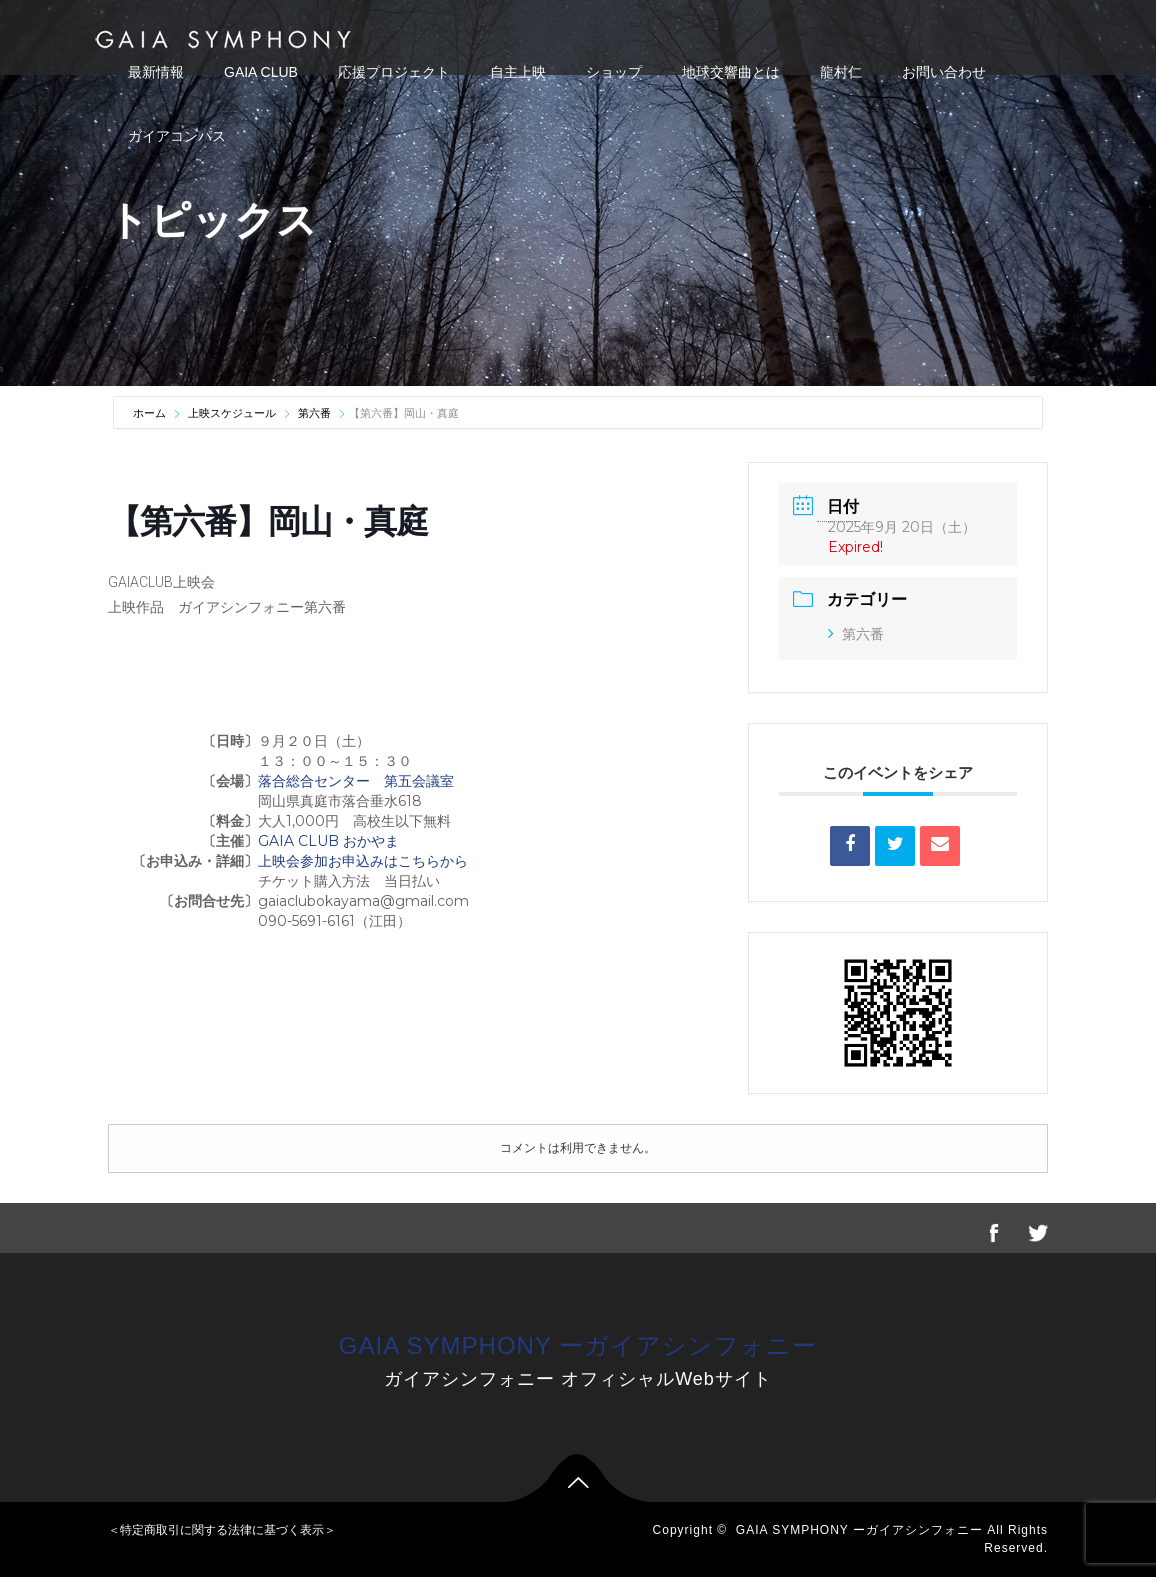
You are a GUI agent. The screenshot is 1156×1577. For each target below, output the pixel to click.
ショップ (614, 72)
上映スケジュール (232, 413)
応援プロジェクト (394, 72)
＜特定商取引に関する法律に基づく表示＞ (222, 1530)
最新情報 (156, 72)
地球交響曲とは (731, 72)
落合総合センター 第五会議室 (356, 781)
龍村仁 (841, 72)
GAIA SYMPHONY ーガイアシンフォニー (578, 1345)
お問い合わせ (944, 72)
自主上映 (518, 72)
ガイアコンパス (177, 136)
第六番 (314, 413)
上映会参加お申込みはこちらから (363, 861)
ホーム (151, 413)
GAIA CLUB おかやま (328, 841)
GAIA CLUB (261, 72)
